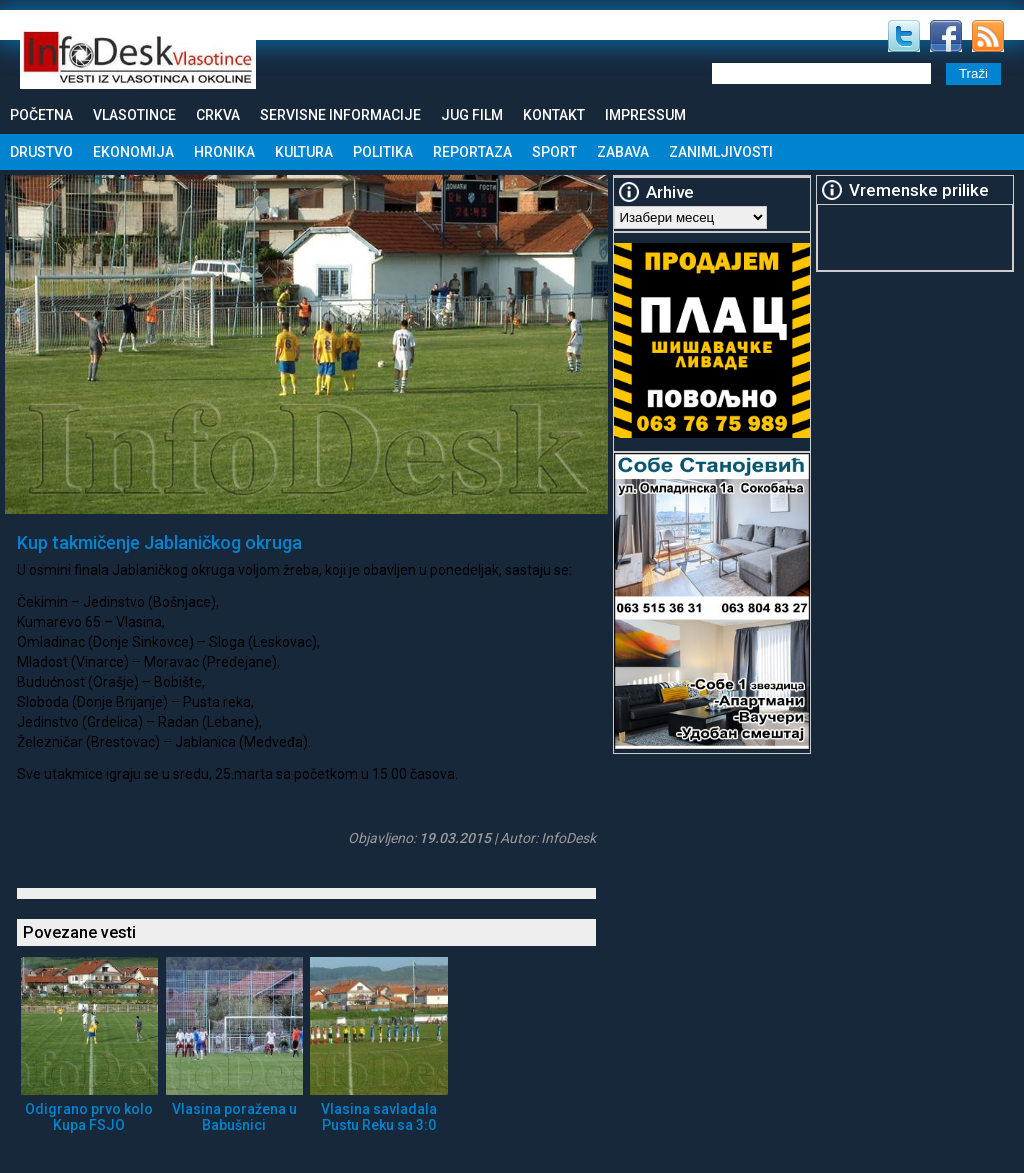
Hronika (224, 152)
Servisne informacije (340, 115)
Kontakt (554, 115)
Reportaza (472, 152)
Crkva (218, 115)
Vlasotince (134, 115)
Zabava (623, 152)
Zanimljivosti (721, 152)
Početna (41, 115)
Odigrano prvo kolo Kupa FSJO (89, 1117)
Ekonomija (133, 152)
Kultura (304, 152)
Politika (383, 152)
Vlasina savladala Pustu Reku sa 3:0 (379, 1117)
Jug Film (472, 115)
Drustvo (41, 152)
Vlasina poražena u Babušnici (234, 1117)
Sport (554, 152)
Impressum (645, 115)
